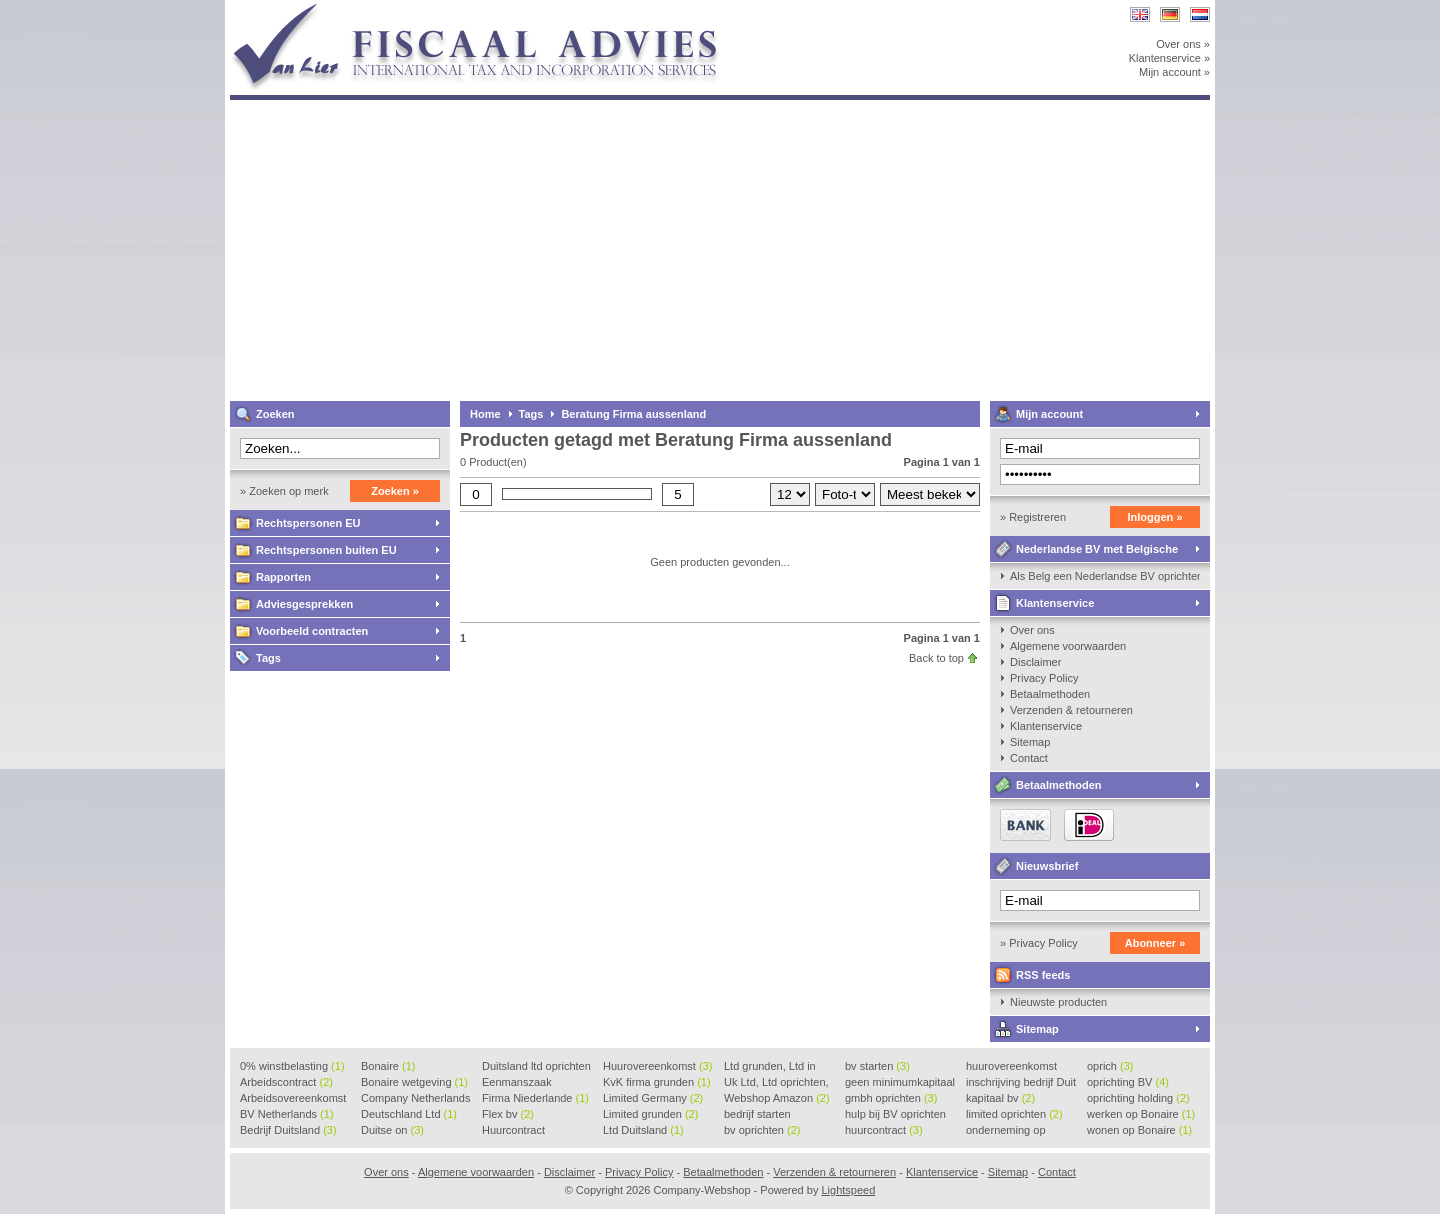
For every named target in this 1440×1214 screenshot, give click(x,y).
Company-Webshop (495, 9)
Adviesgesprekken (304, 604)
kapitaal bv (1000, 1098)
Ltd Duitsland (643, 1130)
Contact (1029, 758)
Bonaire (388, 1066)
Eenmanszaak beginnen (517, 1083)
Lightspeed (848, 1190)
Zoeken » (395, 491)
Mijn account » (1174, 72)
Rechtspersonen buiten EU (326, 550)
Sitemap (1030, 742)
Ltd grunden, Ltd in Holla (770, 1067)
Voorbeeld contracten (312, 631)
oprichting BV (1128, 1082)
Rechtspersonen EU (308, 523)
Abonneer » (1155, 943)
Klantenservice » (1169, 58)
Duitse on (392, 1130)
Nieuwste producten (1058, 1002)
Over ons (1032, 630)
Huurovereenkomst (657, 1066)
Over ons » (1183, 44)
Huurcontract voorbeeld (514, 1131)
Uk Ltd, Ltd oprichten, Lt (776, 1083)
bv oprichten (762, 1130)
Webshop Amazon (777, 1098)
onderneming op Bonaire (1006, 1131)
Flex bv (508, 1114)
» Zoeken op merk (284, 491)
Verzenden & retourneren (1071, 710)
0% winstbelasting (292, 1066)
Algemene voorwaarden (1068, 646)
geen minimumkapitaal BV (900, 1083)
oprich (1110, 1066)
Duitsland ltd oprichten (536, 1067)
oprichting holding (1138, 1098)
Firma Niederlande (535, 1098)
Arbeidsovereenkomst (293, 1099)
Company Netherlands (415, 1099)
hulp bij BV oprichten (895, 1115)
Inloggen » (1155, 517)
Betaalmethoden (1050, 694)
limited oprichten (1014, 1114)
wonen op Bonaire (1139, 1130)
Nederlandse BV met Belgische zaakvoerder (1084, 552)
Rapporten (283, 577)
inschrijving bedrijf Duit (1021, 1083)
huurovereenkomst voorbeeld (1011, 1067)
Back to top (936, 658)
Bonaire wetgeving (414, 1082)
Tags (268, 658)
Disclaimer (1035, 662)
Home (485, 414)
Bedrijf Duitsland (288, 1130)
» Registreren (1033, 517)
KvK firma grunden (657, 1082)
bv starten (877, 1066)
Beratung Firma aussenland (633, 414)
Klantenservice (1055, 603)
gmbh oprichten (891, 1098)
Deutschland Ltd (409, 1114)
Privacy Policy (1044, 678)
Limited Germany (653, 1098)
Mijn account (1049, 414)
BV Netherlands (287, 1114)
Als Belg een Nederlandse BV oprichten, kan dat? (1105, 576)
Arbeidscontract (286, 1082)
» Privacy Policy (1039, 943)
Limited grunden (650, 1114)
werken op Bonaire (1141, 1114)
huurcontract (884, 1130)
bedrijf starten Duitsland (757, 1115)
